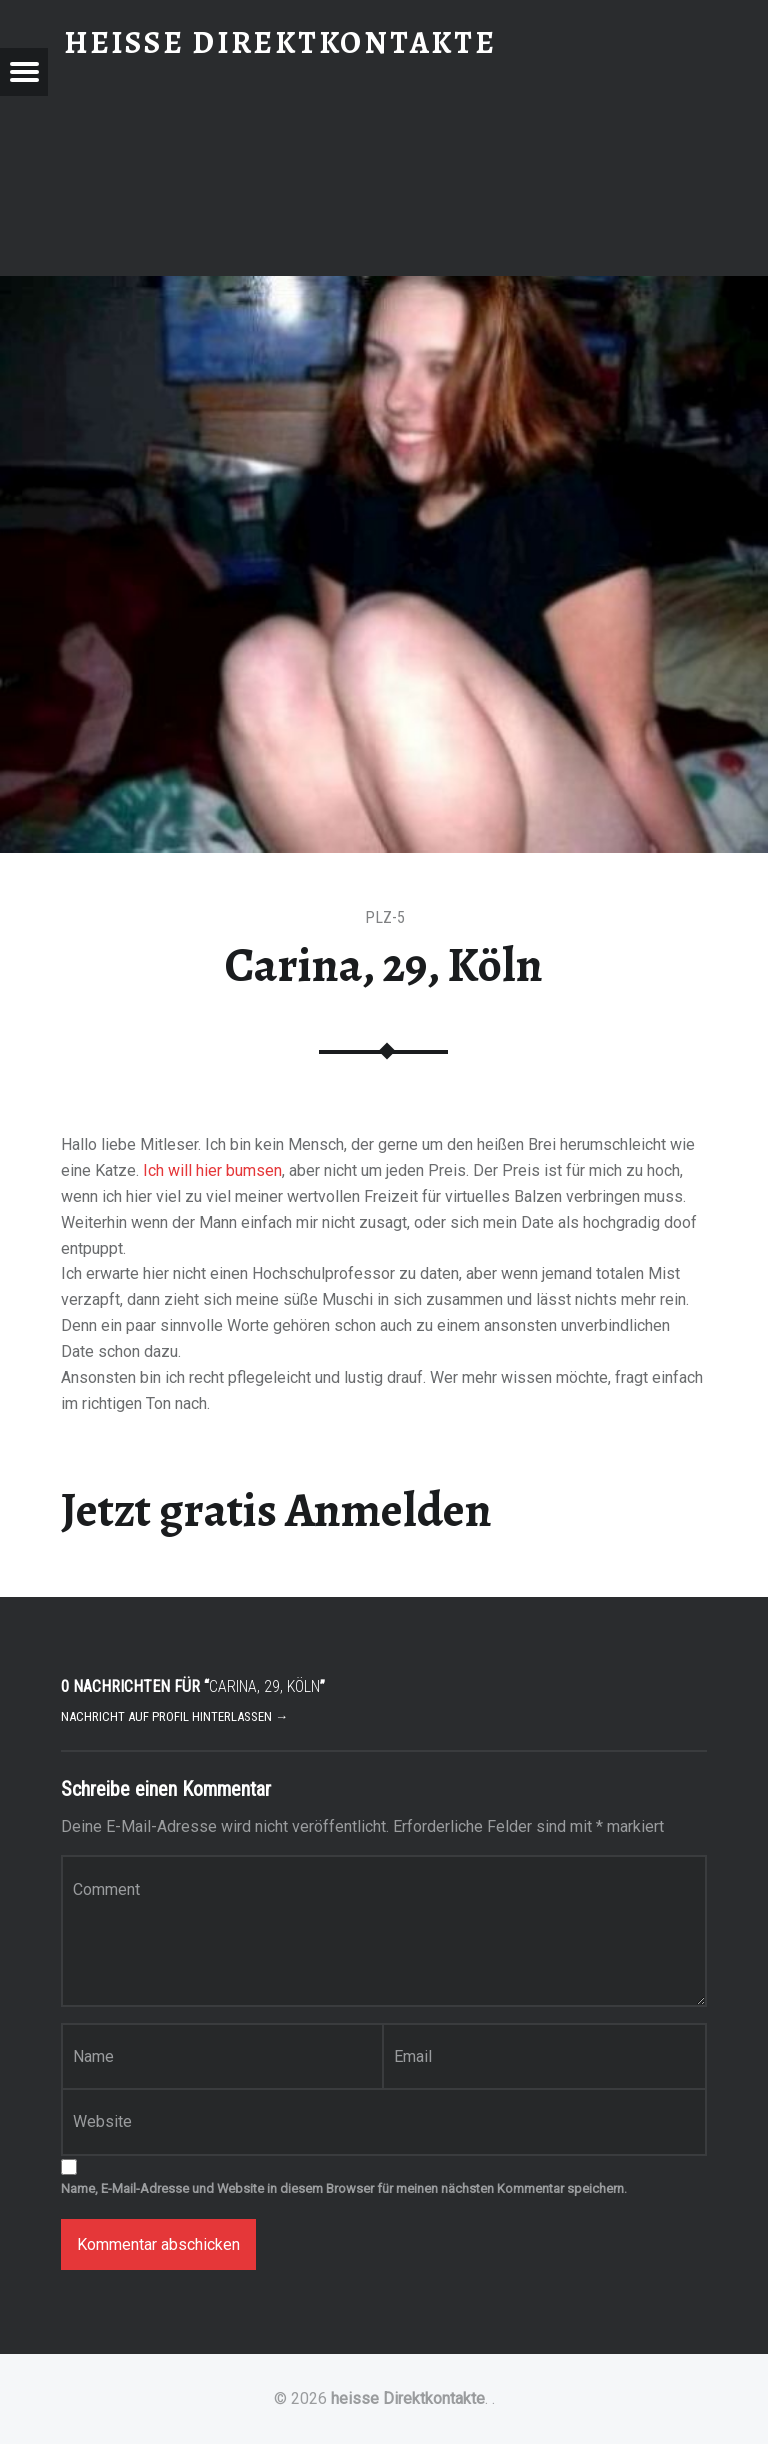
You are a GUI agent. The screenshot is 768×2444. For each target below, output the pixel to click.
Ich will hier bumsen (212, 1170)
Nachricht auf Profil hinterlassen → (174, 1716)
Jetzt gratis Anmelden (276, 1510)
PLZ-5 (385, 917)
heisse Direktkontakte (408, 2398)
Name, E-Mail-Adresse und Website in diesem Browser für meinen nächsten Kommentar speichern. (344, 2188)
